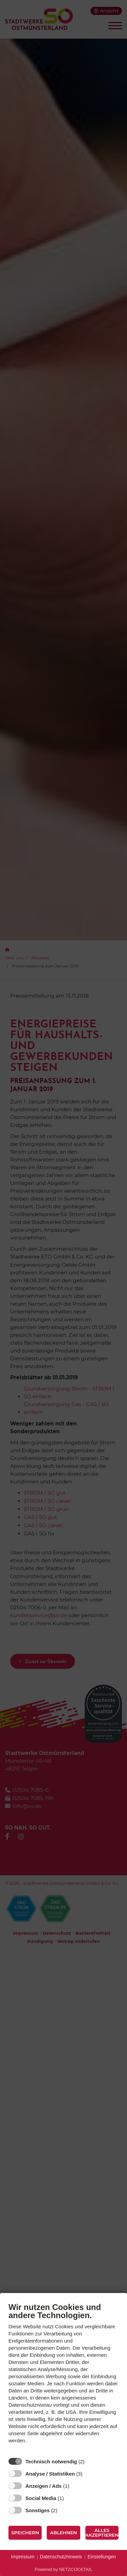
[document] (63, 2378)
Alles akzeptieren (102, 2532)
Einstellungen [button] (101, 2556)
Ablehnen (63, 2532)
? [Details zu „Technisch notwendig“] (90, 2461)
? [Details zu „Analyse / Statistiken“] (88, 2473)
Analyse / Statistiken (50, 2474)
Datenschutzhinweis (61, 2556)
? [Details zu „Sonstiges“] (63, 2510)
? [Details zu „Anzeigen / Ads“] (75, 2485)
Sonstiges (37, 2510)
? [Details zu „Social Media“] (70, 2498)
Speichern (25, 2532)
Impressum (23, 2556)
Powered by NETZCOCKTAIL (63, 2569)
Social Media (40, 2498)
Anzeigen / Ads (43, 2486)
